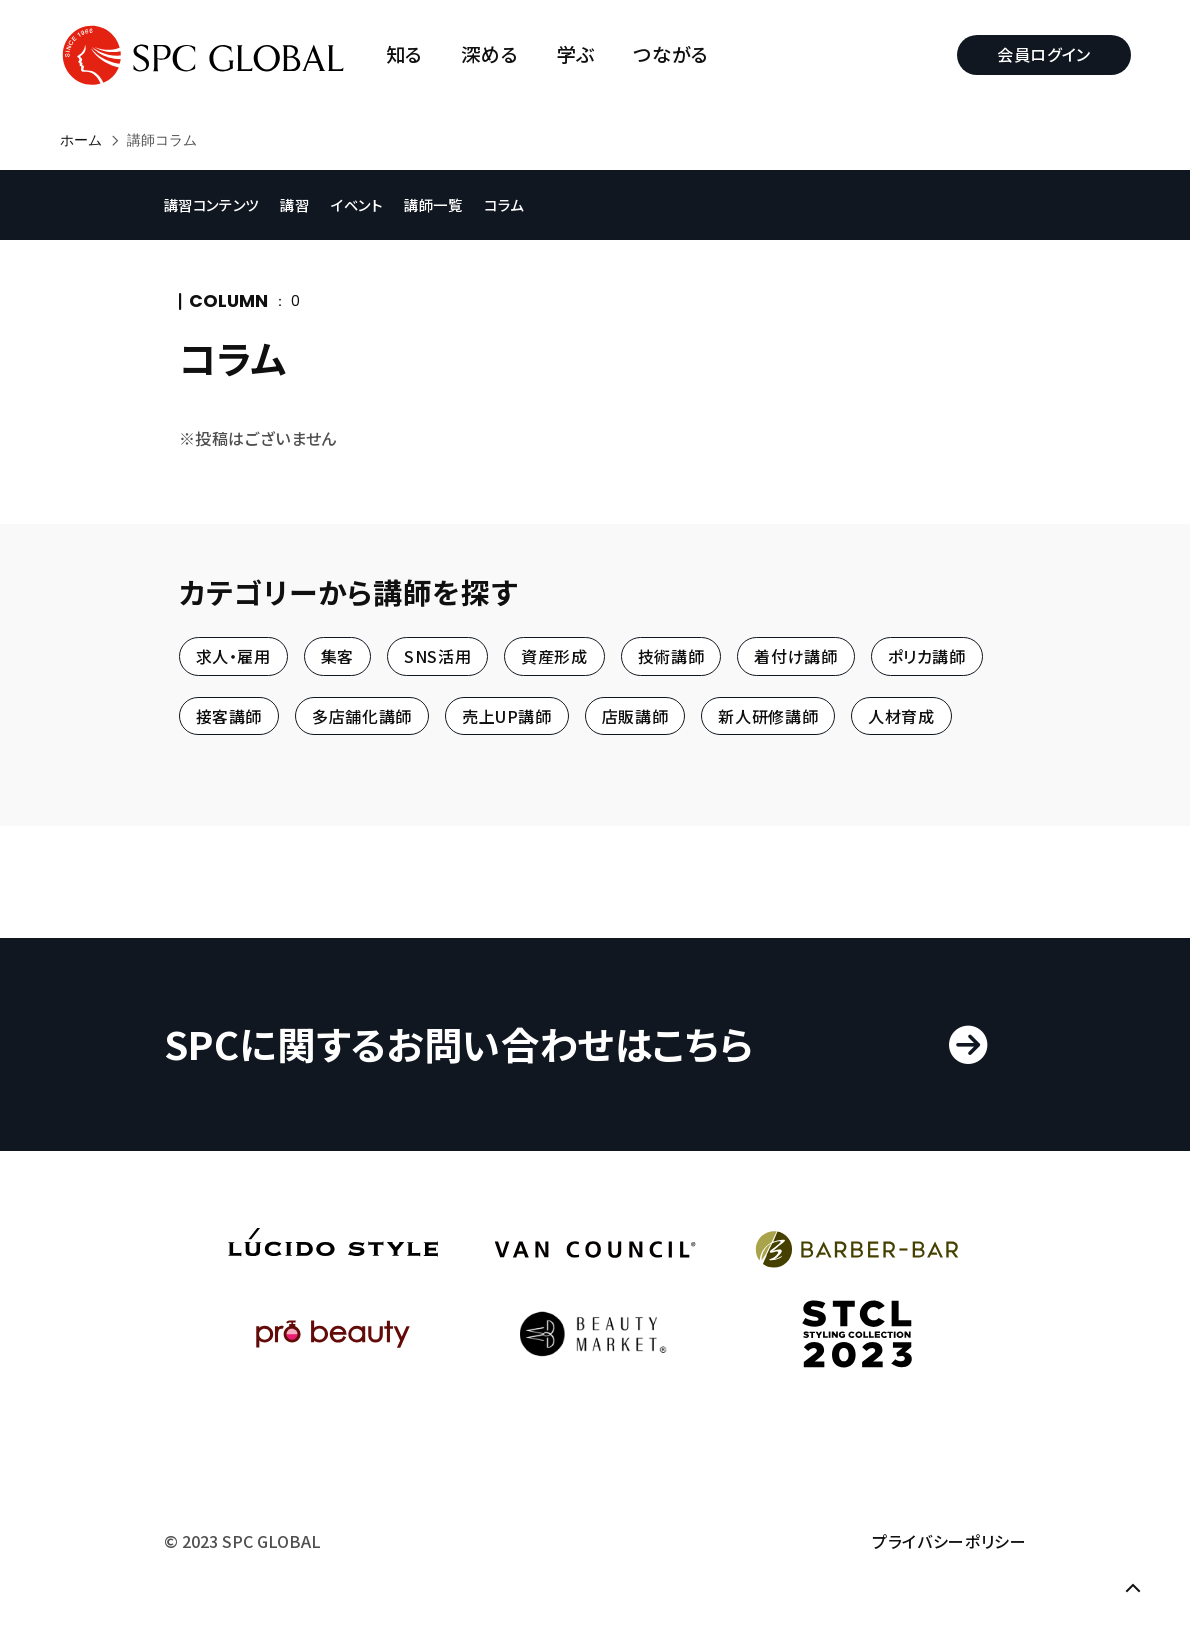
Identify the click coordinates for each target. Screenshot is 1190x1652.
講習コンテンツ (212, 204)
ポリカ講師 (927, 657)
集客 (337, 657)
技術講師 (671, 657)
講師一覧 (435, 204)
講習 (296, 204)
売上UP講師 (507, 716)
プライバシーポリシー (948, 1542)
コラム (506, 204)
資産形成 (554, 657)
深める (490, 54)
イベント (359, 204)
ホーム (81, 140)
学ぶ (576, 54)
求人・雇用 (233, 657)
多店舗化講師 (362, 716)
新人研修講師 (768, 716)
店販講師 (635, 716)
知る (404, 54)
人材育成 (901, 716)
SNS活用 (437, 657)
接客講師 (229, 716)
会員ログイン (1044, 54)
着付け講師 (795, 657)
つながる (672, 54)
